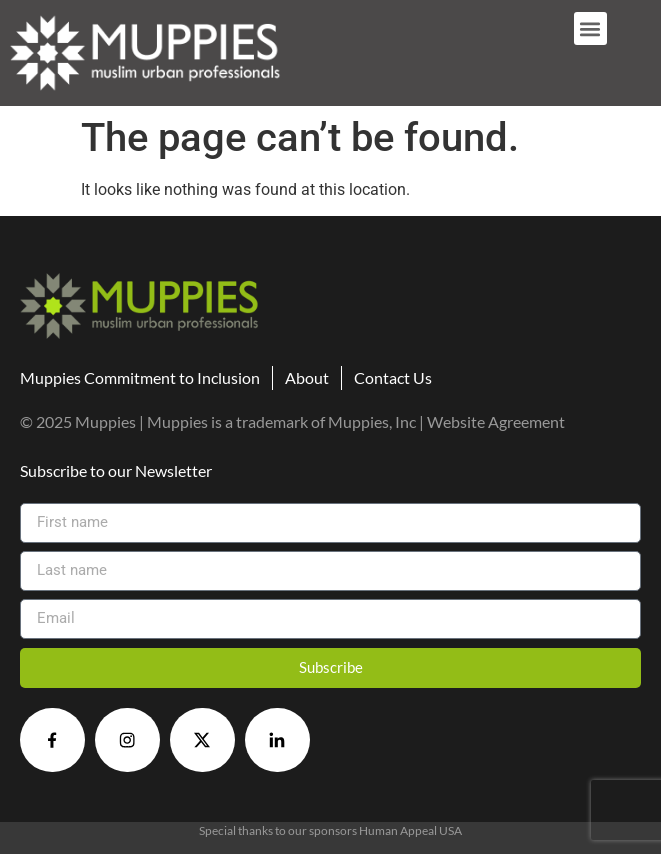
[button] (590, 28)
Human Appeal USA (410, 830)
